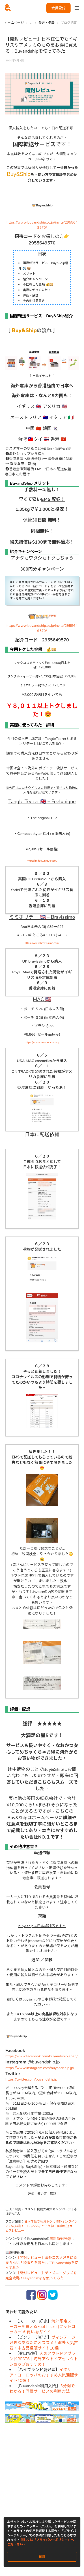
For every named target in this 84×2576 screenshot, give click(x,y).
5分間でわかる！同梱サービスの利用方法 (42, 2388)
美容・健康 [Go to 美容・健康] (47, 23)
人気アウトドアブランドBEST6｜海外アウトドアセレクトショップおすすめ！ (43, 2359)
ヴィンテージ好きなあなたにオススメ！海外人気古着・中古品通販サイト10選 (43, 2343)
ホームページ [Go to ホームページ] (14, 23)
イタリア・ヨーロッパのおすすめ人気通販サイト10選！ (43, 2375)
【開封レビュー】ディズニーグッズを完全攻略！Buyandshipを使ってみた (41, 2276)
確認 (42, 2557)
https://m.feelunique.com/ (42, 860)
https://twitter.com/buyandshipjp (31, 2079)
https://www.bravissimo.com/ (42, 943)
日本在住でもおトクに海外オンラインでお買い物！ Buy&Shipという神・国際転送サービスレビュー (41, 2226)
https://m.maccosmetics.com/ (42, 1042)
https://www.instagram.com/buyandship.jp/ (39, 2067)
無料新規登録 (60, 2238)
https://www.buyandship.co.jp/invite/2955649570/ (42, 225)
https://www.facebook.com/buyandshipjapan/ (41, 2056)
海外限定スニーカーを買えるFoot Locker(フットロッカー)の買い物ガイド (42, 2326)
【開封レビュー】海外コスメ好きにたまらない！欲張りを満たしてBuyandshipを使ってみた (41, 2263)
